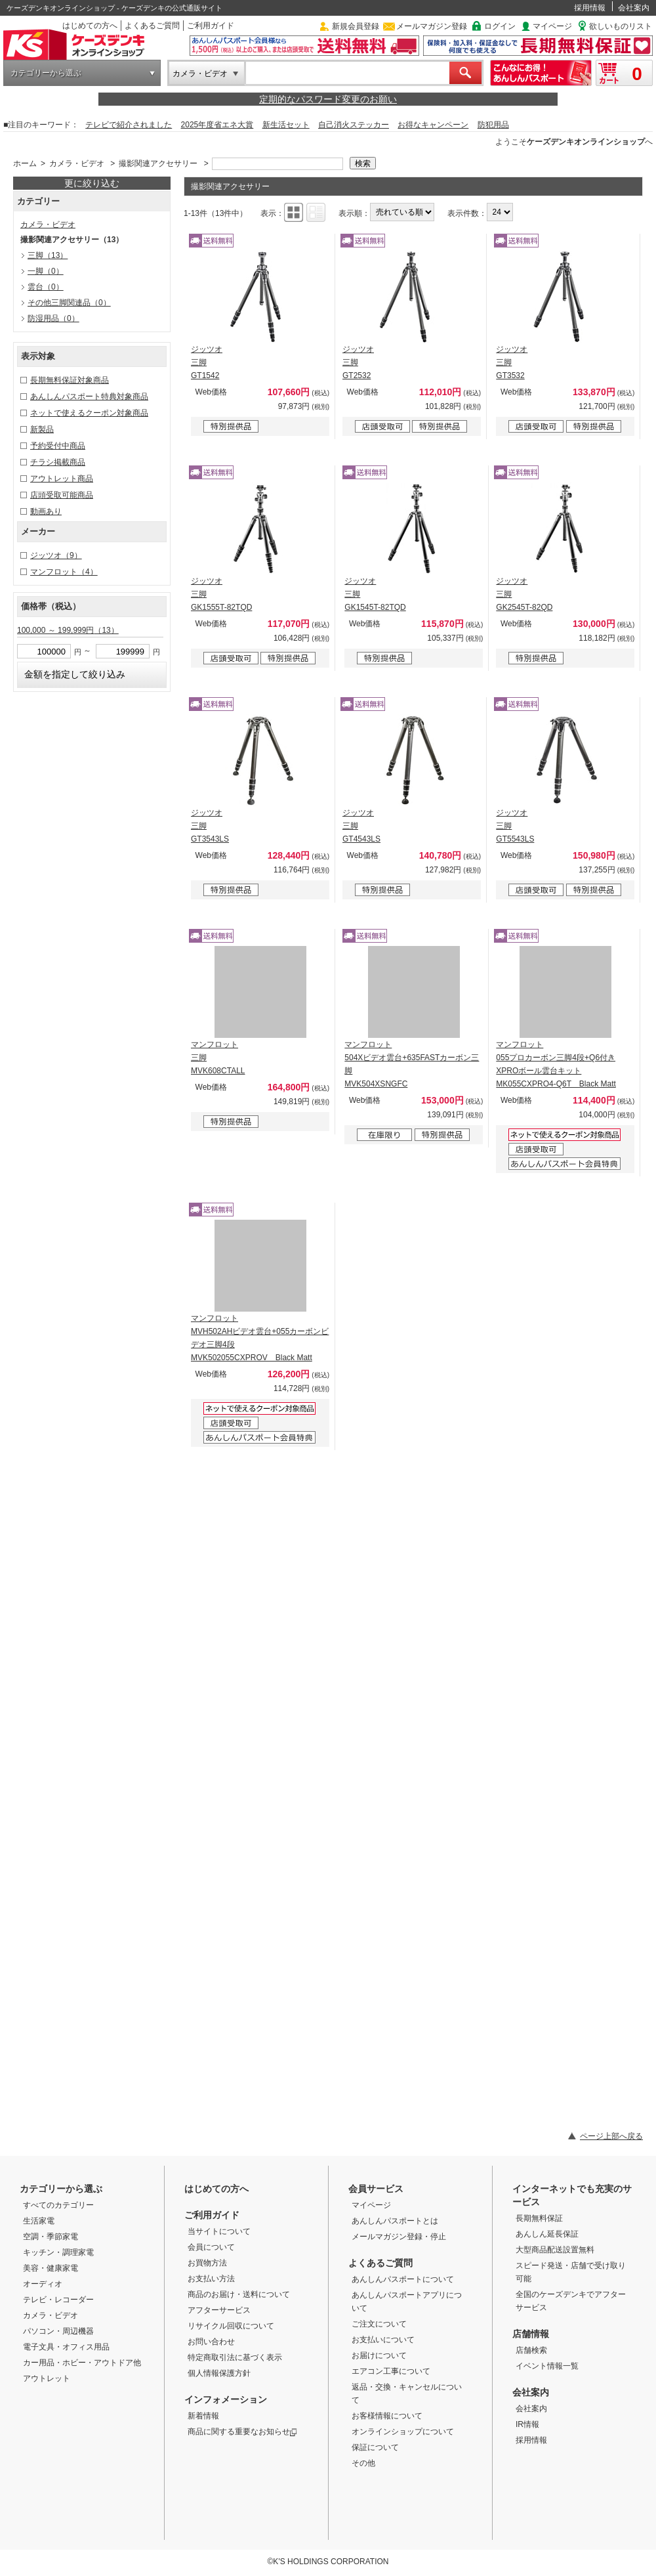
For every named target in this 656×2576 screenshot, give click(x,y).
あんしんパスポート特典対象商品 (89, 396)
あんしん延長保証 (547, 2234)
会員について (211, 2247)
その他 (363, 2463)
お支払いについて (383, 2339)
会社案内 (633, 7)
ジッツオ (56, 555)
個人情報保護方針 (219, 2373)
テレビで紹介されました (128, 124)
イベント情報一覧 (547, 2366)
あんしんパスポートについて (403, 2279)
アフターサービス (219, 2310)
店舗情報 (530, 2334)
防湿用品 (53, 318)
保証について (375, 2447)
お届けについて (379, 2355)
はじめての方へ (89, 25)
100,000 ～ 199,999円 (68, 630)
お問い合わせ (211, 2341)
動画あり (46, 511)
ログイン (500, 26)
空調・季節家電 (50, 2236)
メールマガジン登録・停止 (399, 2236)
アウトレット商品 (61, 478)
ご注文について (379, 2324)
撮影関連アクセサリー (158, 163)
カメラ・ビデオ (200, 73)
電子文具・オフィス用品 (66, 2346)
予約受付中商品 (57, 445)
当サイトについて (219, 2231)
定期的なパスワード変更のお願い (328, 99)
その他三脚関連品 (69, 302)
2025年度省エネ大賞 (217, 124)
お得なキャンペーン (433, 124)
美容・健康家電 (50, 2268)
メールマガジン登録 (431, 26)
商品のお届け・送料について (239, 2294)
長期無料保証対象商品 (69, 380)
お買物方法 (207, 2262)
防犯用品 (493, 124)
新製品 (42, 429)
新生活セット (286, 124)
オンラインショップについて (403, 2431)
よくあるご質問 (152, 25)
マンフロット (64, 571)
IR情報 (527, 2424)
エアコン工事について (391, 2371)
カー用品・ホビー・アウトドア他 (82, 2362)
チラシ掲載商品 (57, 462)
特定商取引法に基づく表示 (235, 2357)
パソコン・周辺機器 (58, 2331)
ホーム (25, 163)
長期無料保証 (539, 2218)
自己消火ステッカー (353, 124)
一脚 (46, 271)
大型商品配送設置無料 (555, 2249)
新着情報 (203, 2415)
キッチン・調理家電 (58, 2252)
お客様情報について (387, 2415)
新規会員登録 (355, 26)
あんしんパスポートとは (395, 2220)
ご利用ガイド (210, 25)
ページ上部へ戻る (611, 2136)
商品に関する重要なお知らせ (242, 2431)
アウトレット (46, 2378)
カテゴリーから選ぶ (45, 72)
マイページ (552, 26)
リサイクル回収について (231, 2325)
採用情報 (589, 7)
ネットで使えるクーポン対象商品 (89, 413)
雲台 (46, 286)
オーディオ (42, 2283)
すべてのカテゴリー (58, 2205)
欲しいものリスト (620, 26)
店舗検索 (531, 2350)
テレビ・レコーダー (58, 2299)
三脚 (48, 255)
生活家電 (38, 2220)
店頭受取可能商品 (61, 495)
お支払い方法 (211, 2278)
